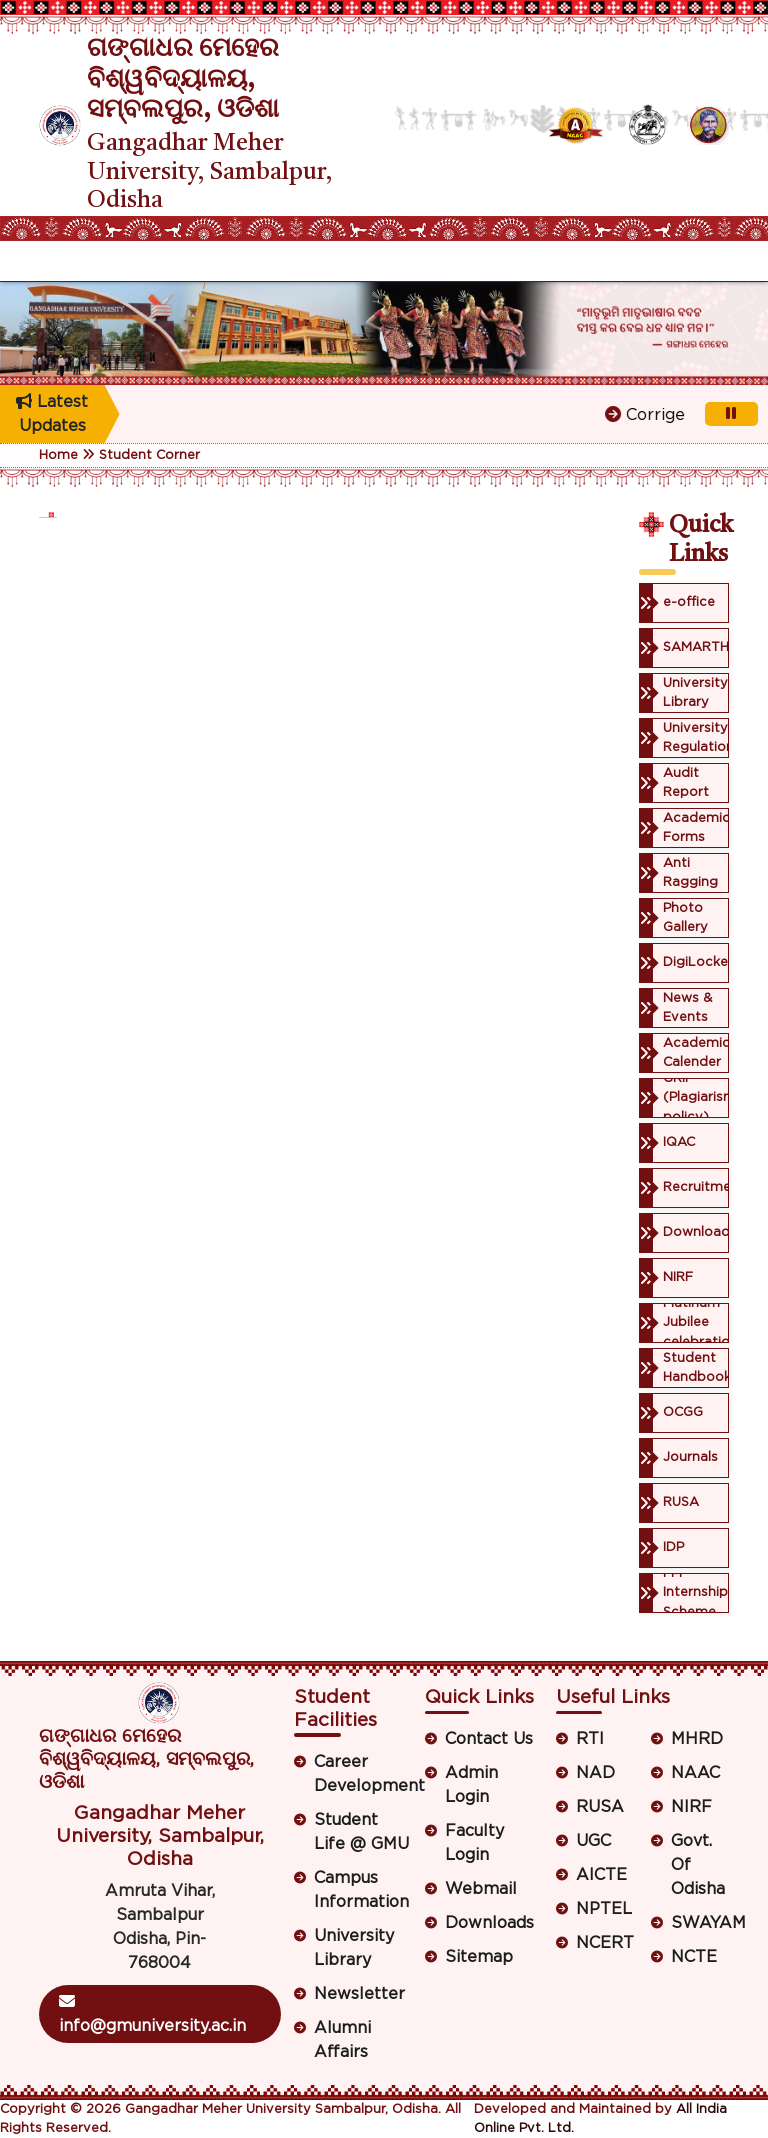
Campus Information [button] (361, 1890)
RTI (590, 1739)
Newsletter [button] (359, 1994)
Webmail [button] (481, 1889)
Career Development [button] (362, 1774)
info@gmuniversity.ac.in (152, 2013)
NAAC (695, 1773)
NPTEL (604, 1909)
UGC (593, 1841)
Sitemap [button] (479, 1957)
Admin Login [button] (471, 1785)
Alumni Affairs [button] (342, 2040)
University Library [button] (354, 1948)
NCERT (605, 1943)
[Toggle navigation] (52, 261)
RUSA (600, 1807)
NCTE (694, 1957)
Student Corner (149, 455)
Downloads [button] (489, 1923)
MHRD (697, 1739)
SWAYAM (700, 1923)
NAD (595, 1773)
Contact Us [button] (489, 1739)
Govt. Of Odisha (698, 1865)
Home (58, 455)
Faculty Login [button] (474, 1843)
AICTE (601, 1875)
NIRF (691, 1807)
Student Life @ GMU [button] (361, 1832)
